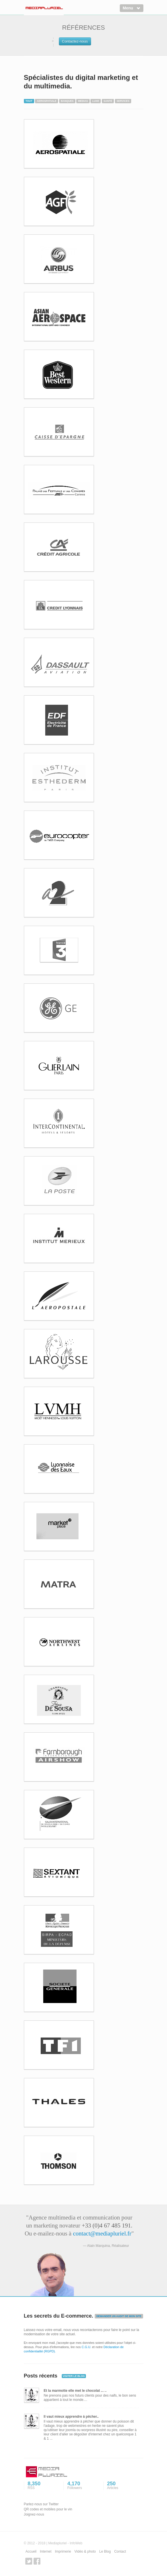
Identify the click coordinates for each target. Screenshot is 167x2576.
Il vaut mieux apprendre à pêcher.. (71, 2417)
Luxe (95, 101)
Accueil (31, 2551)
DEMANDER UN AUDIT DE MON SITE (118, 2316)
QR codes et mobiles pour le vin (48, 2509)
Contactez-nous (75, 41)
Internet (45, 2551)
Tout (29, 101)
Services (123, 101)
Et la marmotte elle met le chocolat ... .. (75, 2391)
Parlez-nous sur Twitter (41, 2504)
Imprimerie (63, 2551)
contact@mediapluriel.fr (102, 2233)
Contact (120, 2551)
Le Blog (105, 2551)
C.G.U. (86, 2347)
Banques (67, 101)
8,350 (42, 2486)
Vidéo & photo (85, 2551)
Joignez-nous (34, 2514)
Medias (83, 101)
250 (122, 2486)
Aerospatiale (46, 101)
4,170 (82, 2486)
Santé (108, 101)
